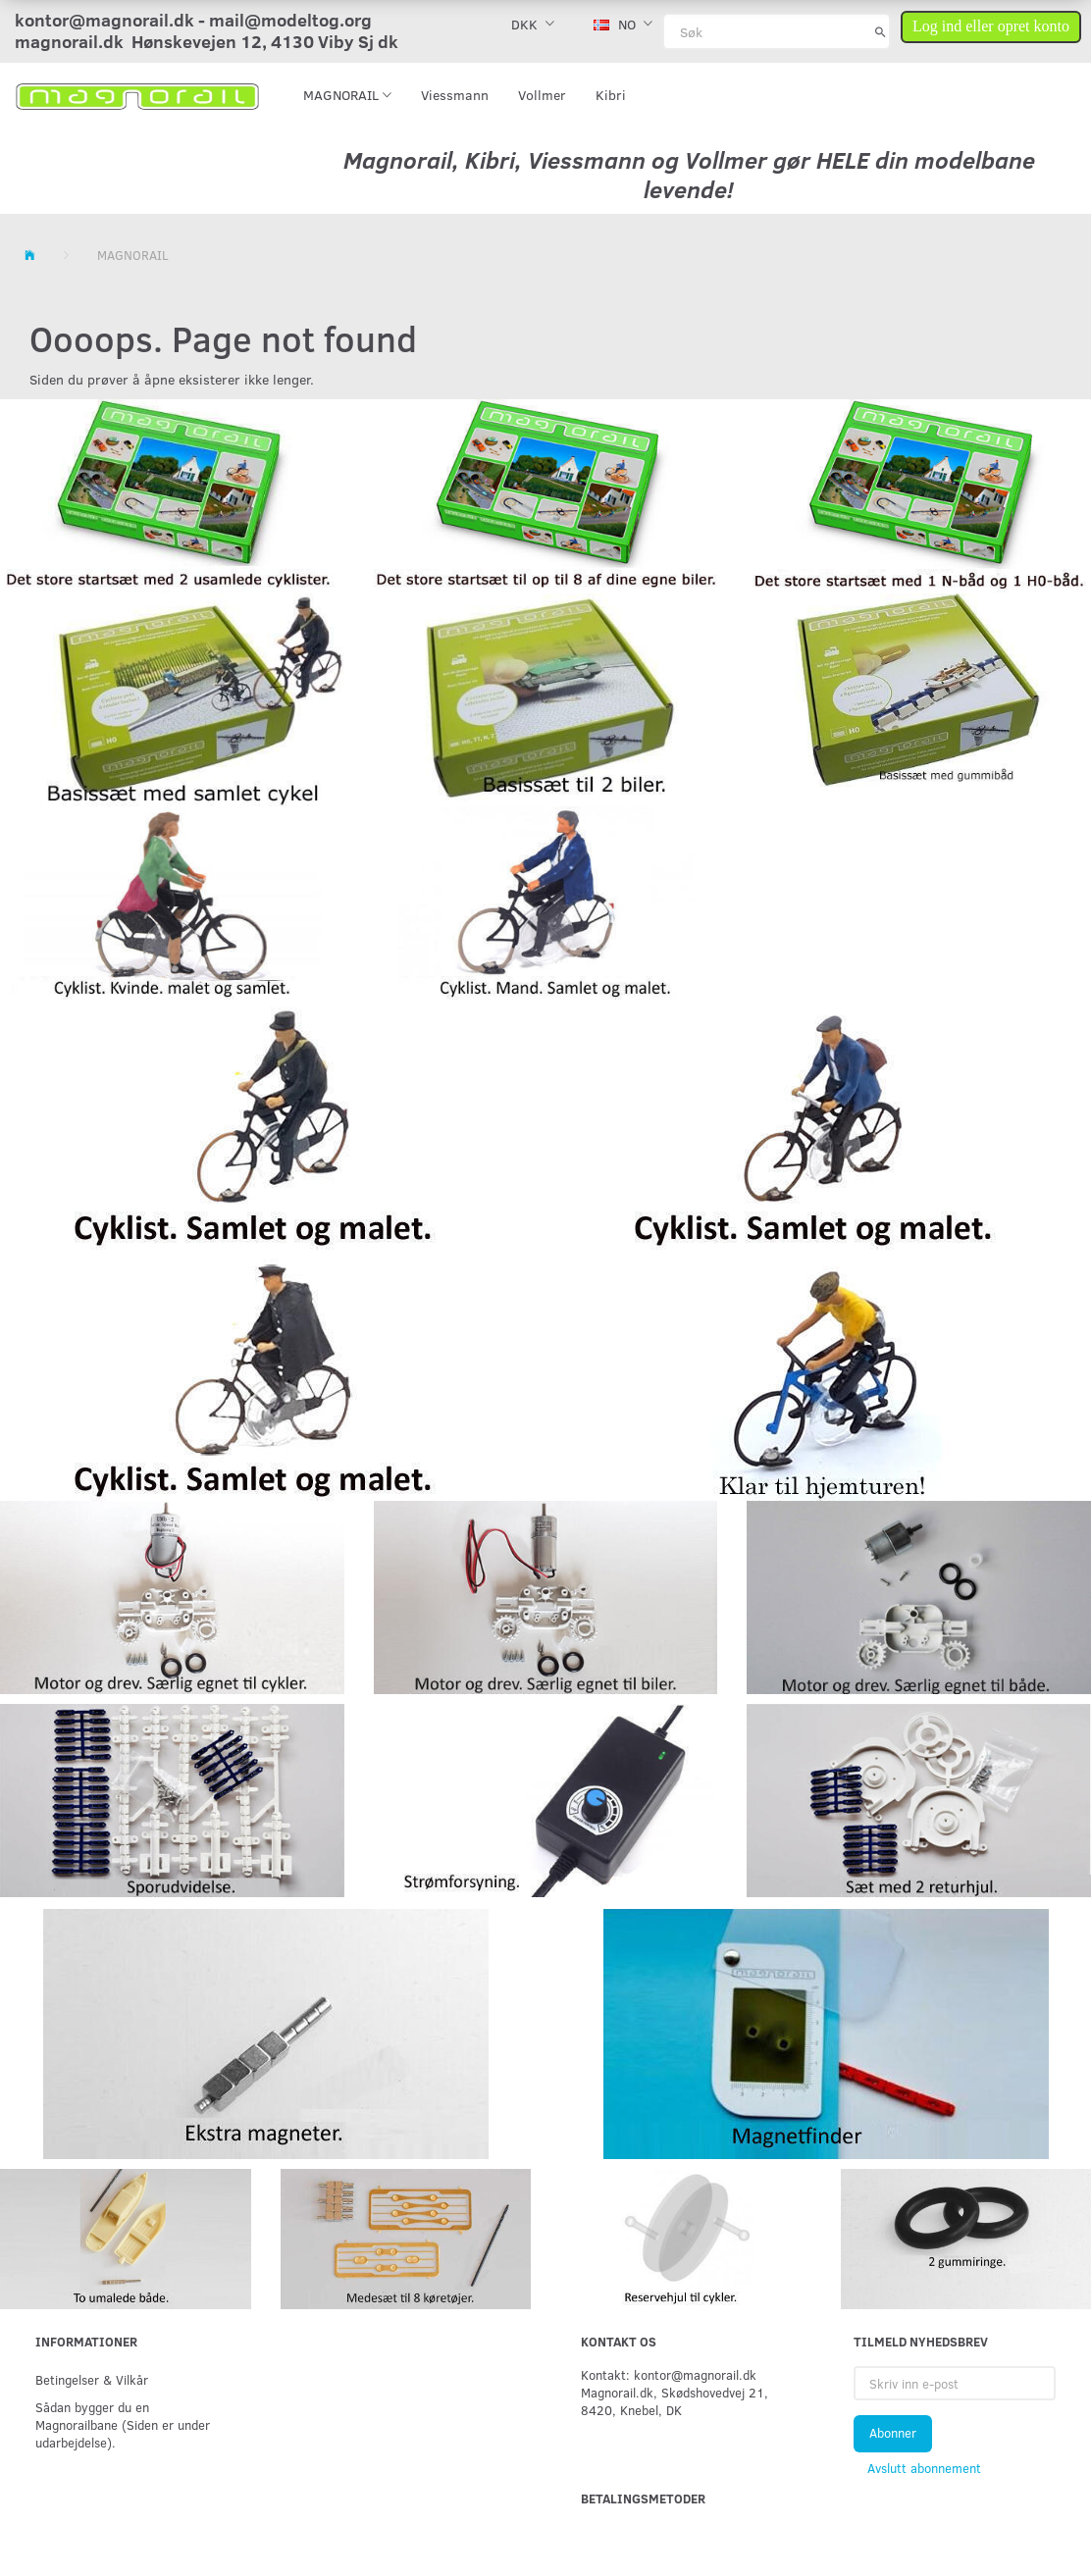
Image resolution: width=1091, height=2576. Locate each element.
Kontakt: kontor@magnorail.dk (668, 2374)
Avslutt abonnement (924, 2468)
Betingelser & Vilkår (91, 2379)
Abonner (892, 2433)
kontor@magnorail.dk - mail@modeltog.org (193, 19)
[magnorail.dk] (137, 94)
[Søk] (880, 31)
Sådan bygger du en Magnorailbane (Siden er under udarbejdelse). (122, 2424)
